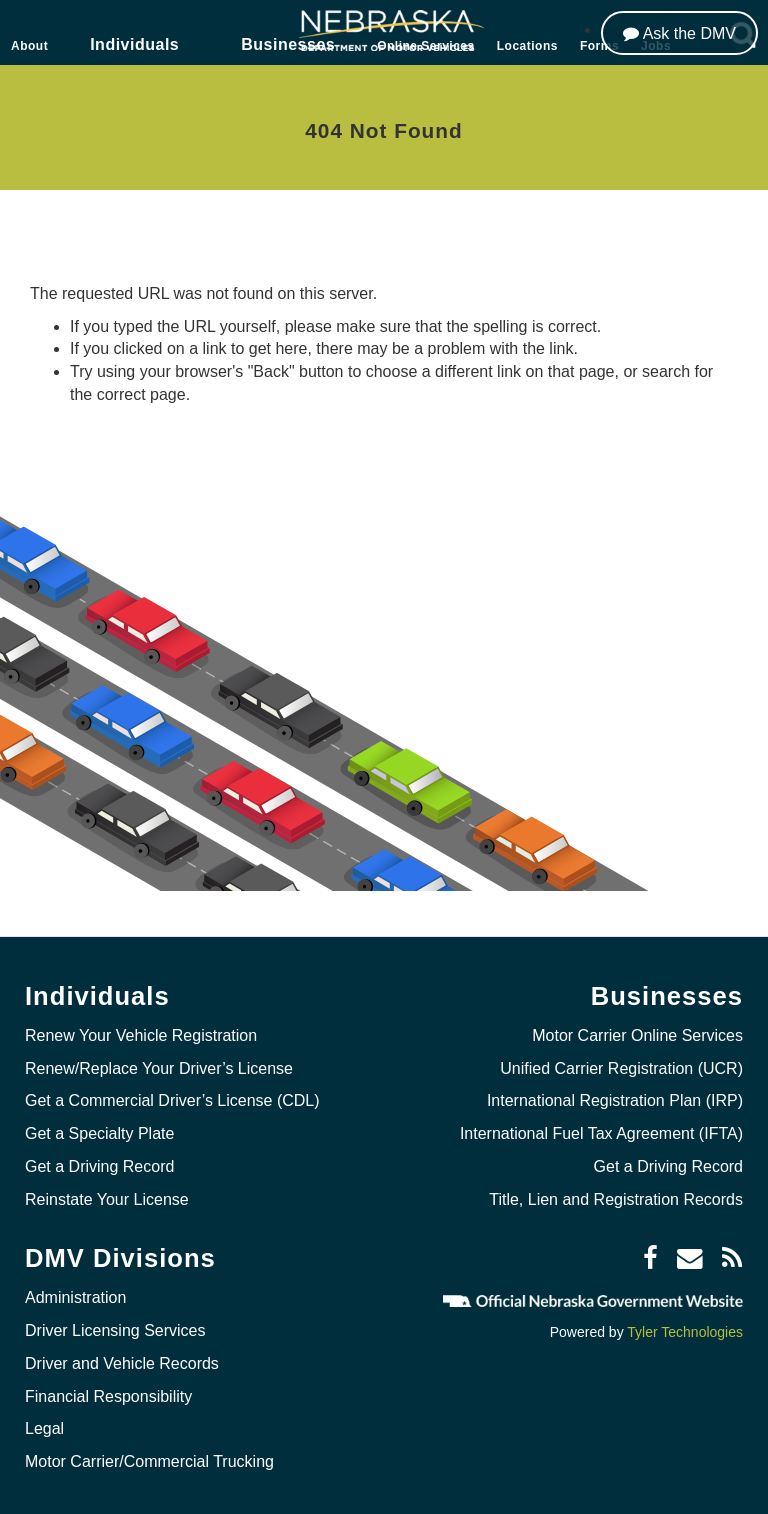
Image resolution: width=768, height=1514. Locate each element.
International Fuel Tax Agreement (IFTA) (601, 1133)
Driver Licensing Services (115, 1330)
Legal (44, 1428)
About (29, 46)
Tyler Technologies (685, 1332)
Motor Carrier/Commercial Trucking (149, 1461)
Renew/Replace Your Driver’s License (159, 1068)
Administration (75, 1297)
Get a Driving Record (99, 1166)
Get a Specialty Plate (99, 1133)
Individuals (134, 44)
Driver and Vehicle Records (122, 1363)
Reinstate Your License (107, 1199)
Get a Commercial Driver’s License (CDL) (172, 1100)
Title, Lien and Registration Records (616, 1199)
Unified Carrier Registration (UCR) (621, 1068)
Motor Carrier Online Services (637, 1035)
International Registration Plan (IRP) (615, 1100)
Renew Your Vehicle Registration (141, 1035)
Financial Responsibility (108, 1396)
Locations (527, 46)
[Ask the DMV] (679, 33)
